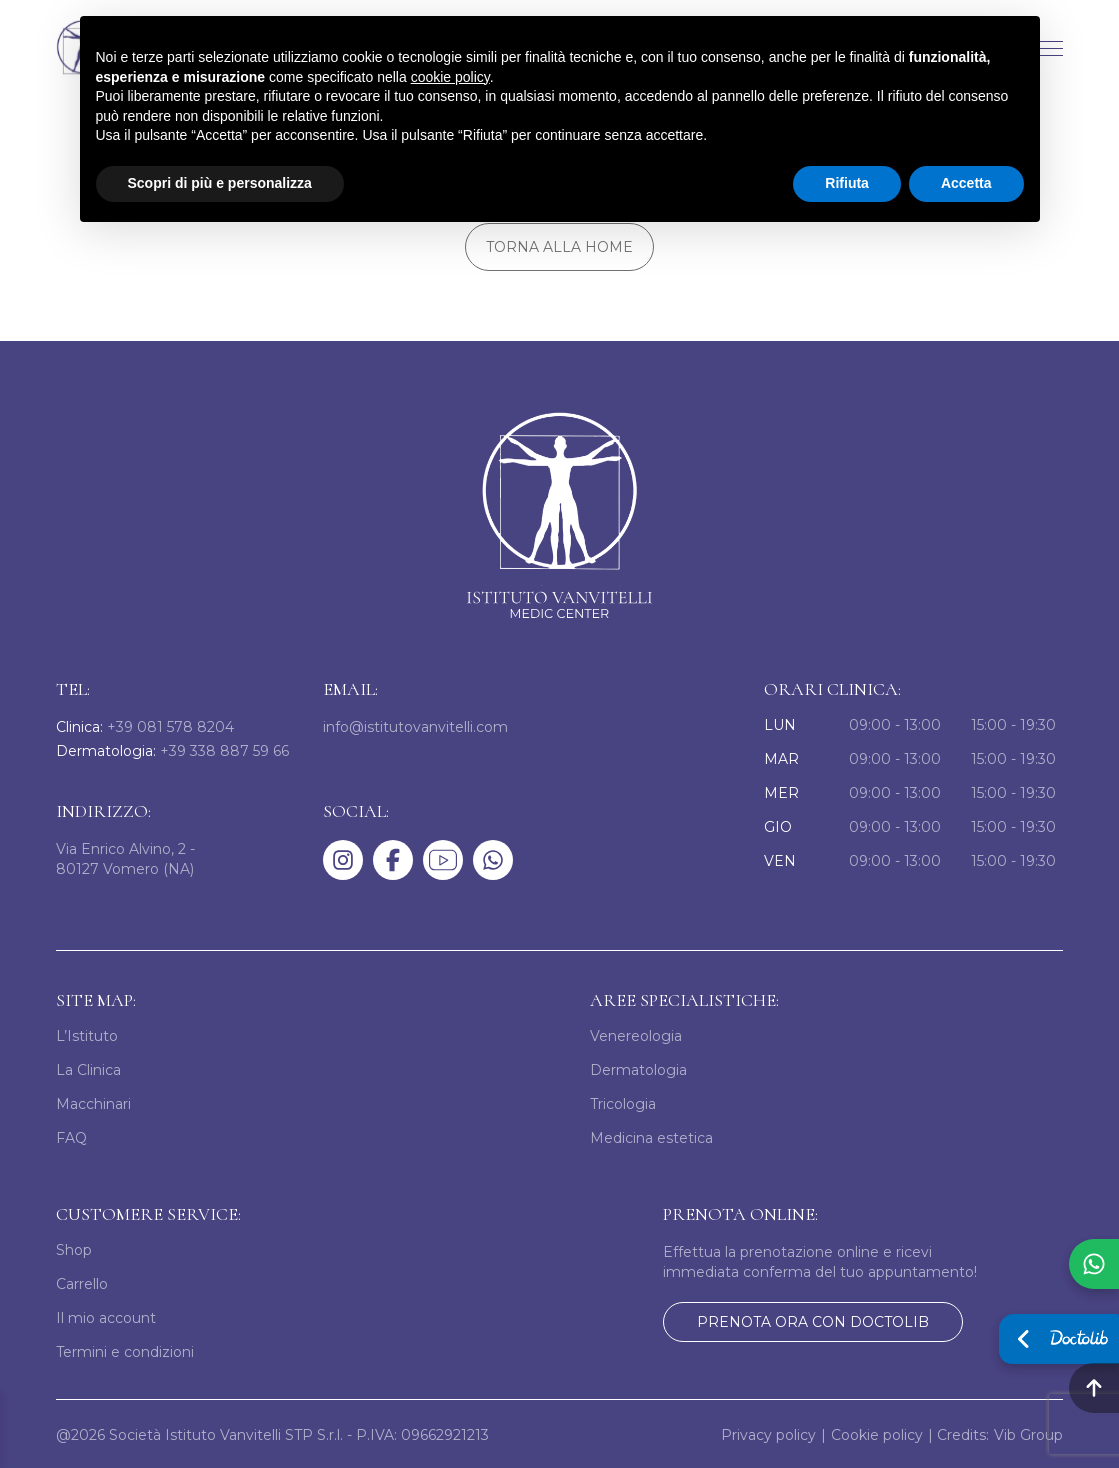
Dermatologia (638, 1068)
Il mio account (106, 1316)
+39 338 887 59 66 (172, 750)
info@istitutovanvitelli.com (415, 725)
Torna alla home (559, 247)
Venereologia (636, 1034)
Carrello (82, 1282)
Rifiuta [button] (847, 183)
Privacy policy (768, 1433)
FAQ (71, 1136)
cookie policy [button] (450, 77)
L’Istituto (87, 1034)
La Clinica (88, 1068)
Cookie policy (877, 1433)
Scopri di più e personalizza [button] (220, 183)
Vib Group (1028, 1433)
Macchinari (93, 1102)
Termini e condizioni (125, 1350)
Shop (74, 1248)
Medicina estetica (651, 1136)
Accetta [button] (966, 183)
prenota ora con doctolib (813, 1320)
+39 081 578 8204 (145, 725)
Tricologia (623, 1102)
